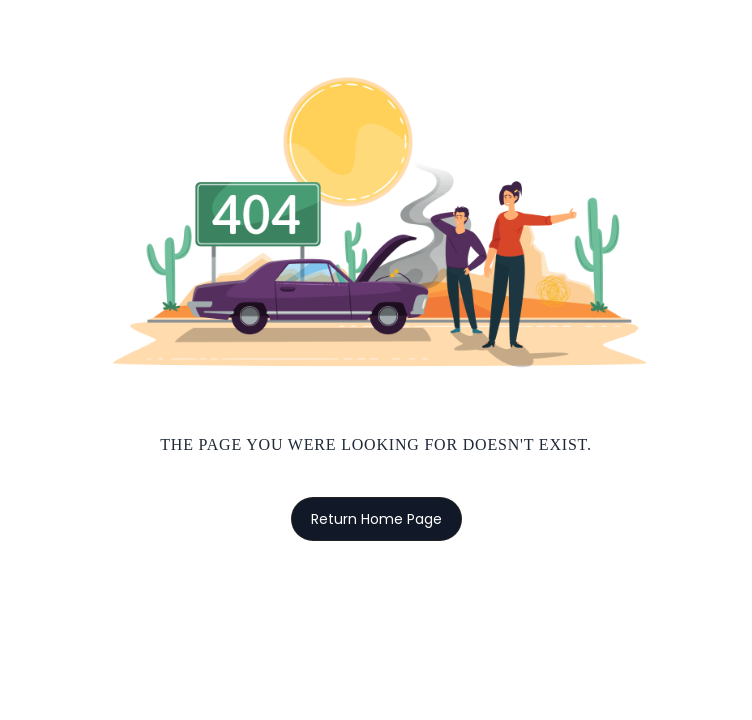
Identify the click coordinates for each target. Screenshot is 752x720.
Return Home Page (376, 519)
